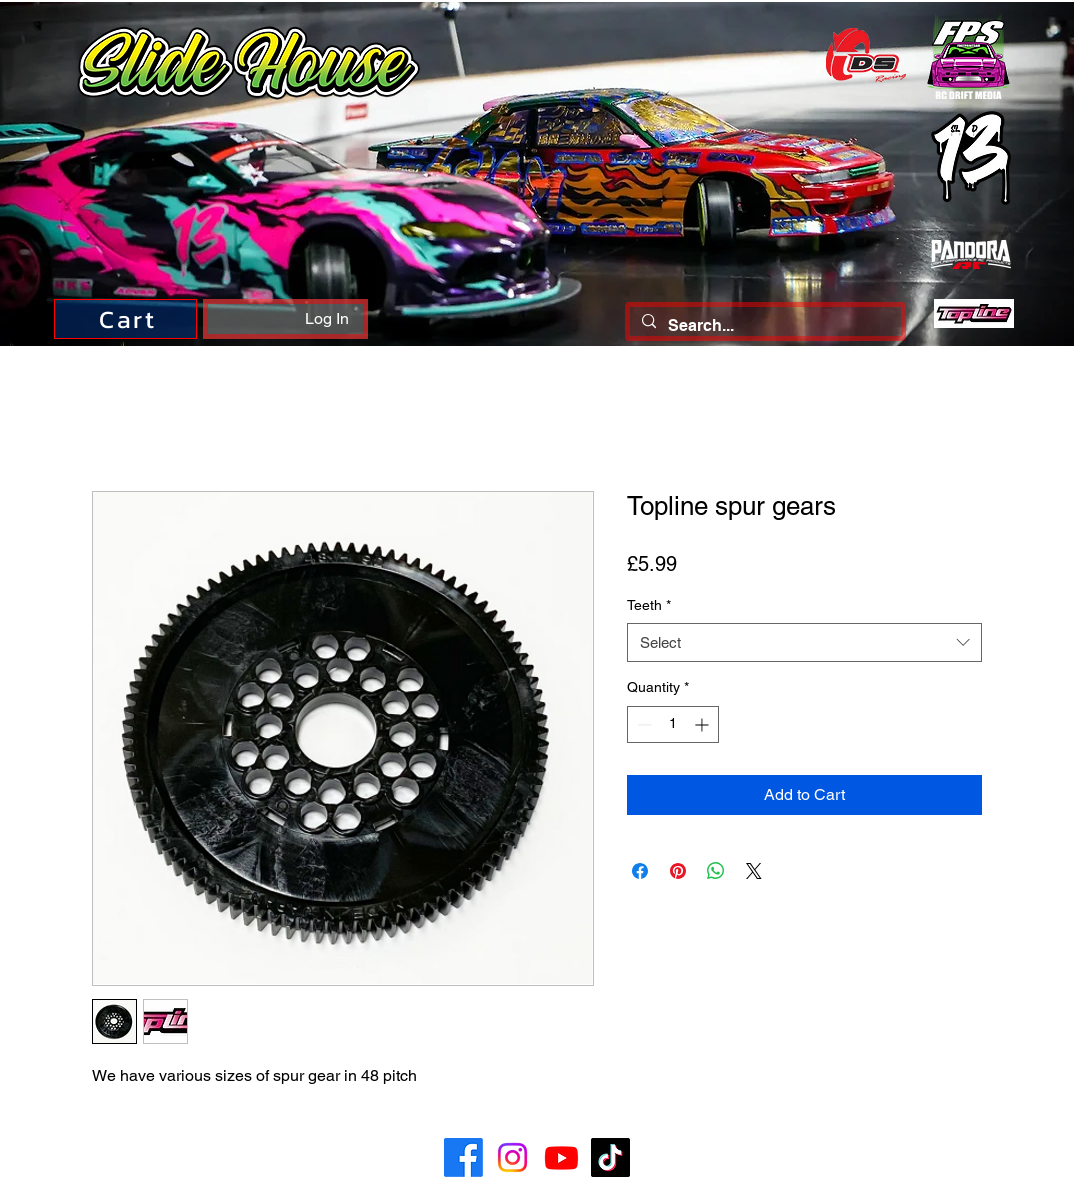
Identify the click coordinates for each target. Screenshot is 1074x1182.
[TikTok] (610, 1157)
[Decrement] (642, 724)
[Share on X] (754, 871)
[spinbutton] (673, 724)
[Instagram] (512, 1157)
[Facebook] (463, 1157)
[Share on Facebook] (640, 871)
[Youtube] (561, 1157)
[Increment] (703, 724)
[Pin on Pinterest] (678, 871)
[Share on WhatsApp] (716, 871)
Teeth (649, 605)
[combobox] (804, 642)
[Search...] (763, 326)
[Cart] (125, 319)
